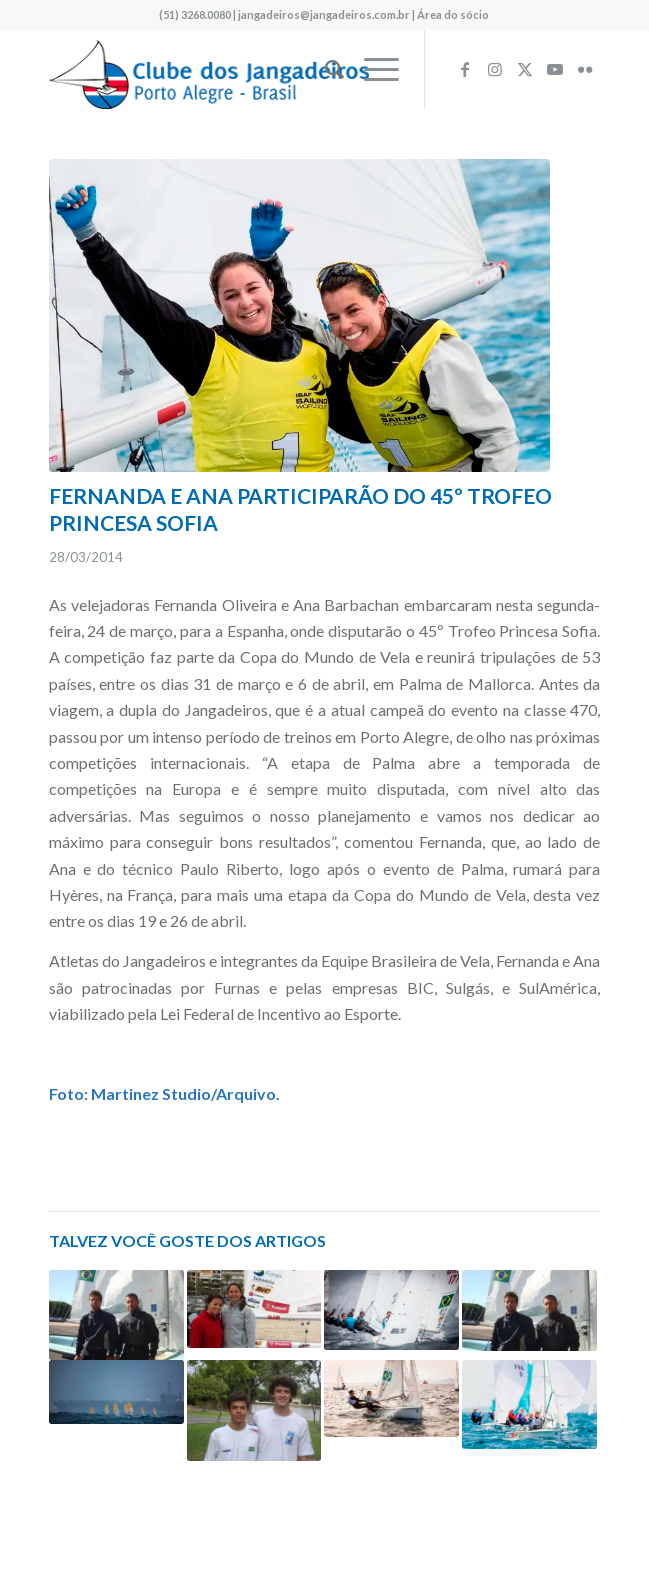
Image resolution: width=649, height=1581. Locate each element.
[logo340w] (269, 69)
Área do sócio (453, 14)
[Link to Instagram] (495, 69)
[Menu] (371, 69)
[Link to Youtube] (555, 69)
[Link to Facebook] (465, 69)
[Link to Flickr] (585, 69)
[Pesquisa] (324, 69)
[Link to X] (525, 69)
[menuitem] (324, 69)
